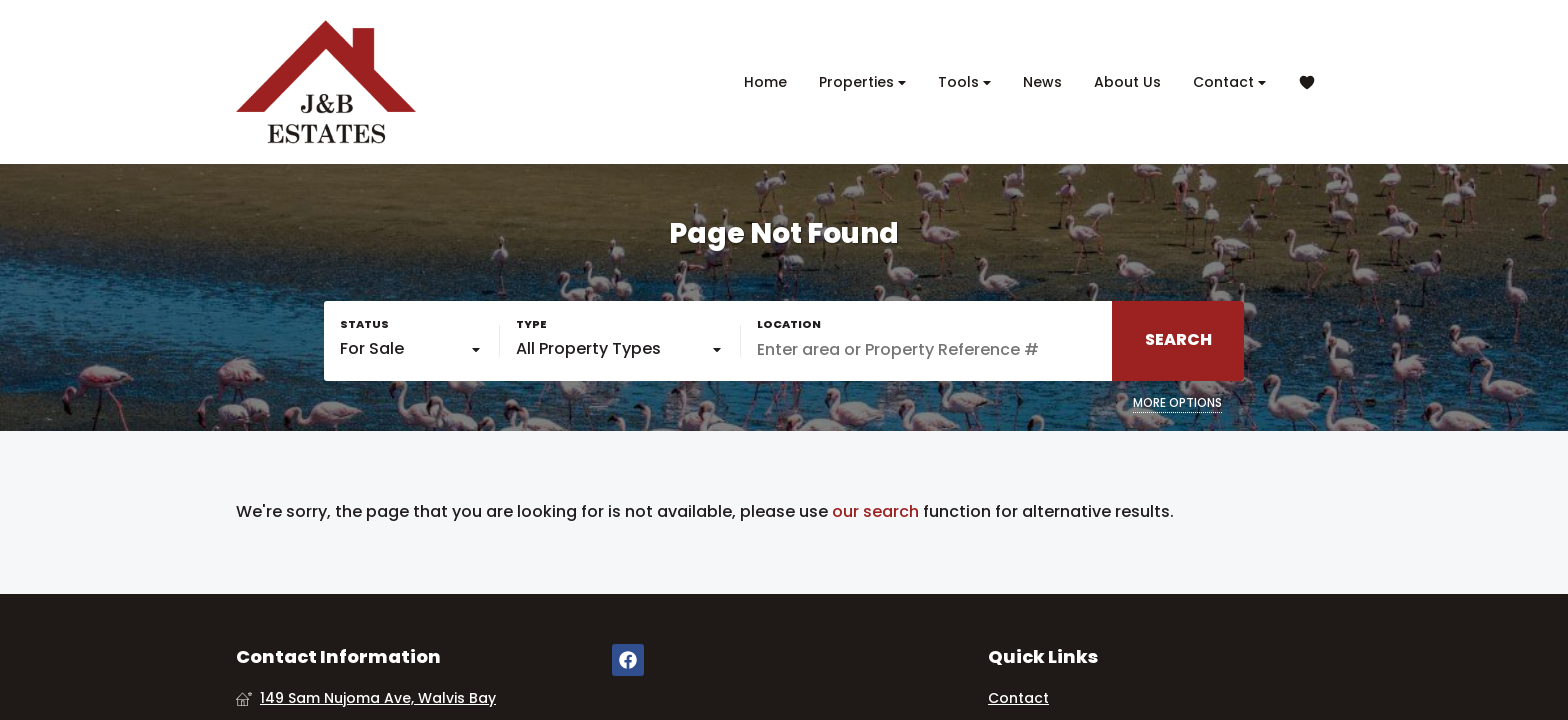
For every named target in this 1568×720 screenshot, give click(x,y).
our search (875, 512)
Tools (964, 82)
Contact (1229, 82)
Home (765, 82)
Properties (862, 82)
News (1042, 82)
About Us (1127, 82)
